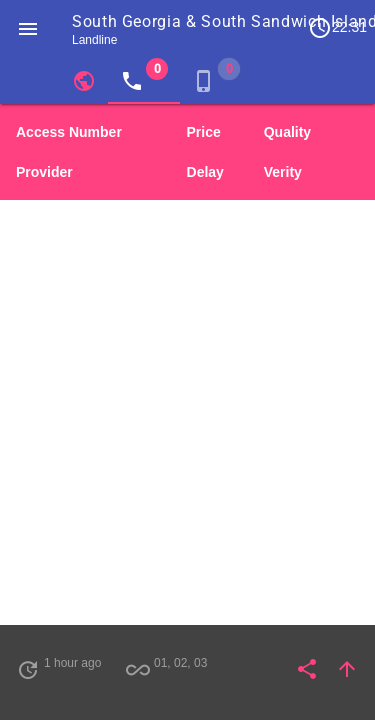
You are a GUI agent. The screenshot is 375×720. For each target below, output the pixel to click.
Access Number (69, 132)
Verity (283, 172)
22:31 (337, 28)
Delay (205, 172)
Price (204, 132)
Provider (44, 172)
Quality (287, 132)
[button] (28, 28)
